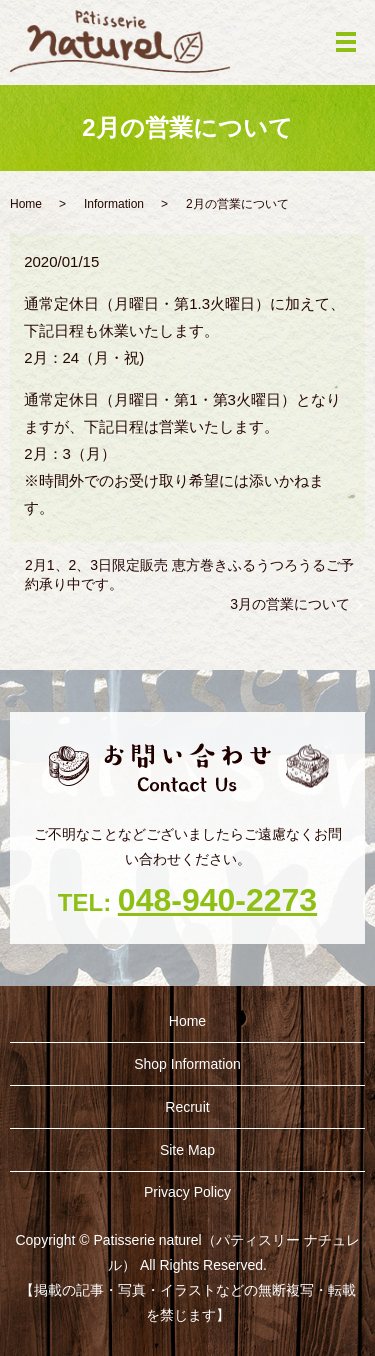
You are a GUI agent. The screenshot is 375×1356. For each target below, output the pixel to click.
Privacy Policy (187, 1192)
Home (26, 204)
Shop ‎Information (187, 1064)
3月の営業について (290, 604)
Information (114, 204)
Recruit (187, 1107)
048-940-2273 (217, 900)
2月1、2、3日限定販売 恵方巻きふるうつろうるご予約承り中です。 (189, 575)
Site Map (187, 1150)
